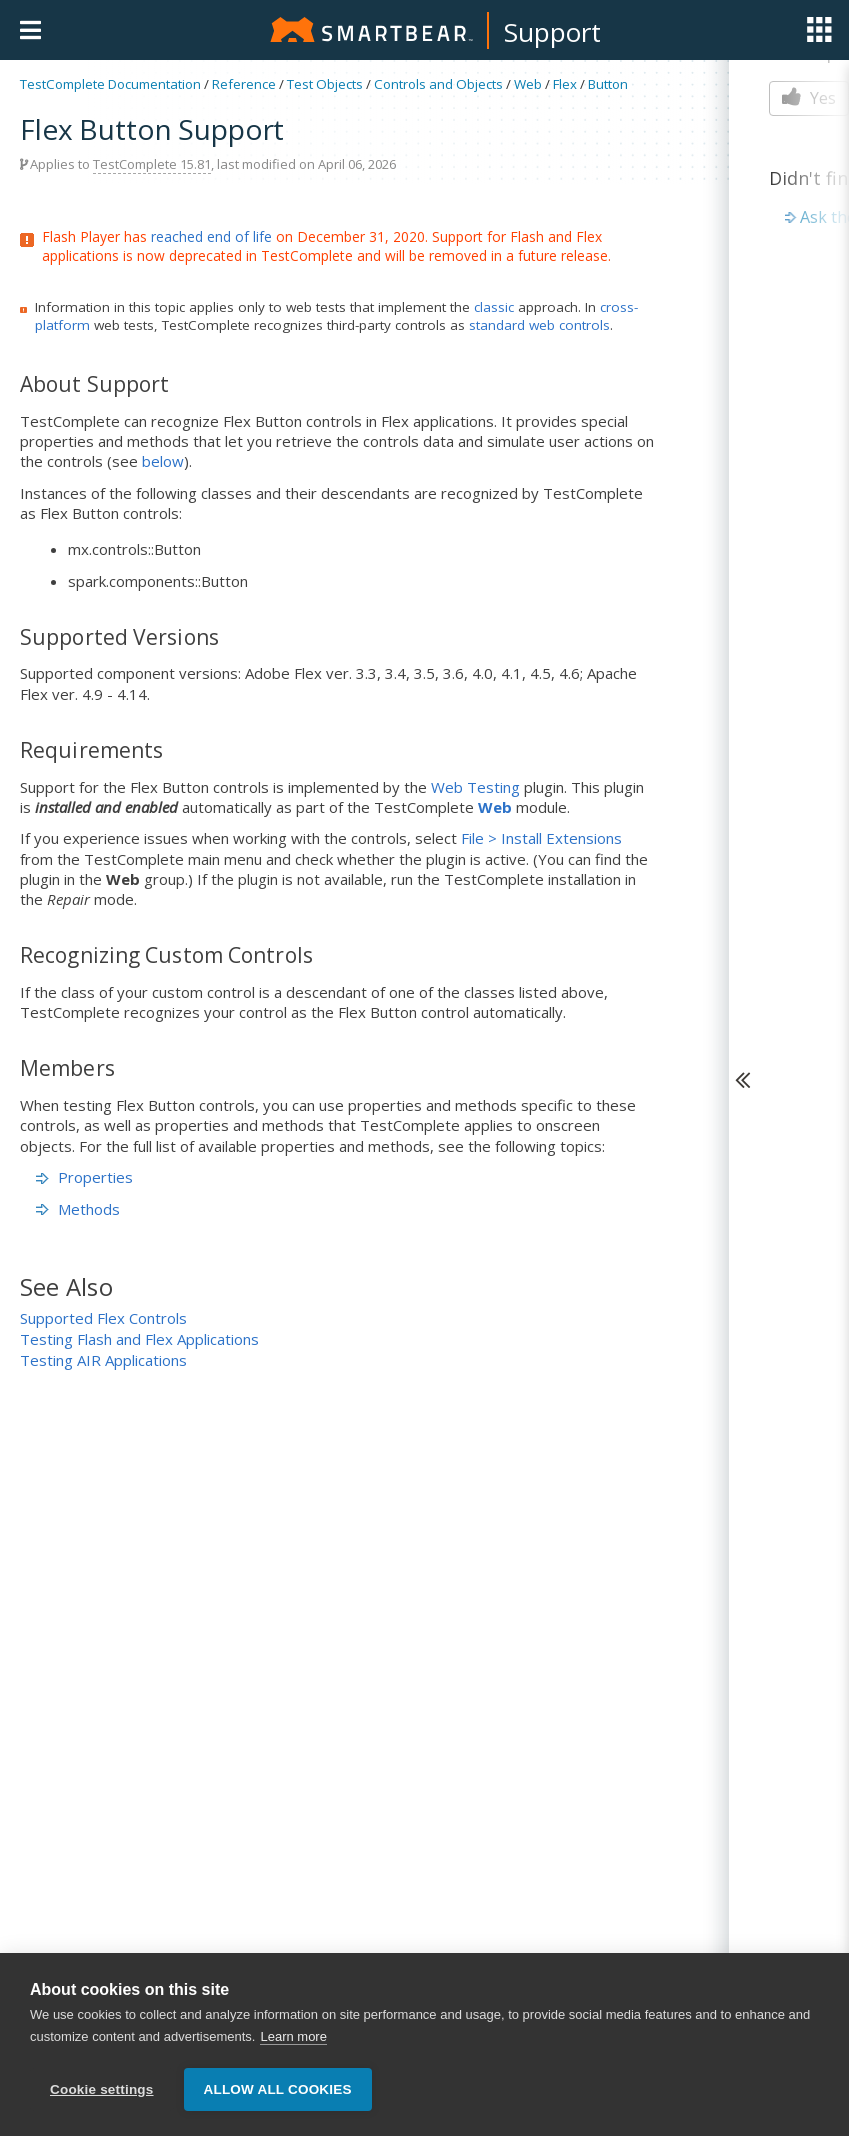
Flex (565, 84)
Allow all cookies (278, 2092)
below (163, 461)
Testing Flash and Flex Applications (139, 1339)
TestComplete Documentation (110, 84)
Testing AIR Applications (103, 1360)
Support (552, 32)
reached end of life (211, 236)
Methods (78, 1209)
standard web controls (539, 325)
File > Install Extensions (541, 838)
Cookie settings (102, 2092)
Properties (84, 1177)
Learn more (293, 2039)
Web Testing (475, 787)
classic (494, 307)
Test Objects (325, 84)
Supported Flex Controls (103, 1318)
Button (608, 84)
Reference (244, 84)
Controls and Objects (438, 84)
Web (528, 84)
